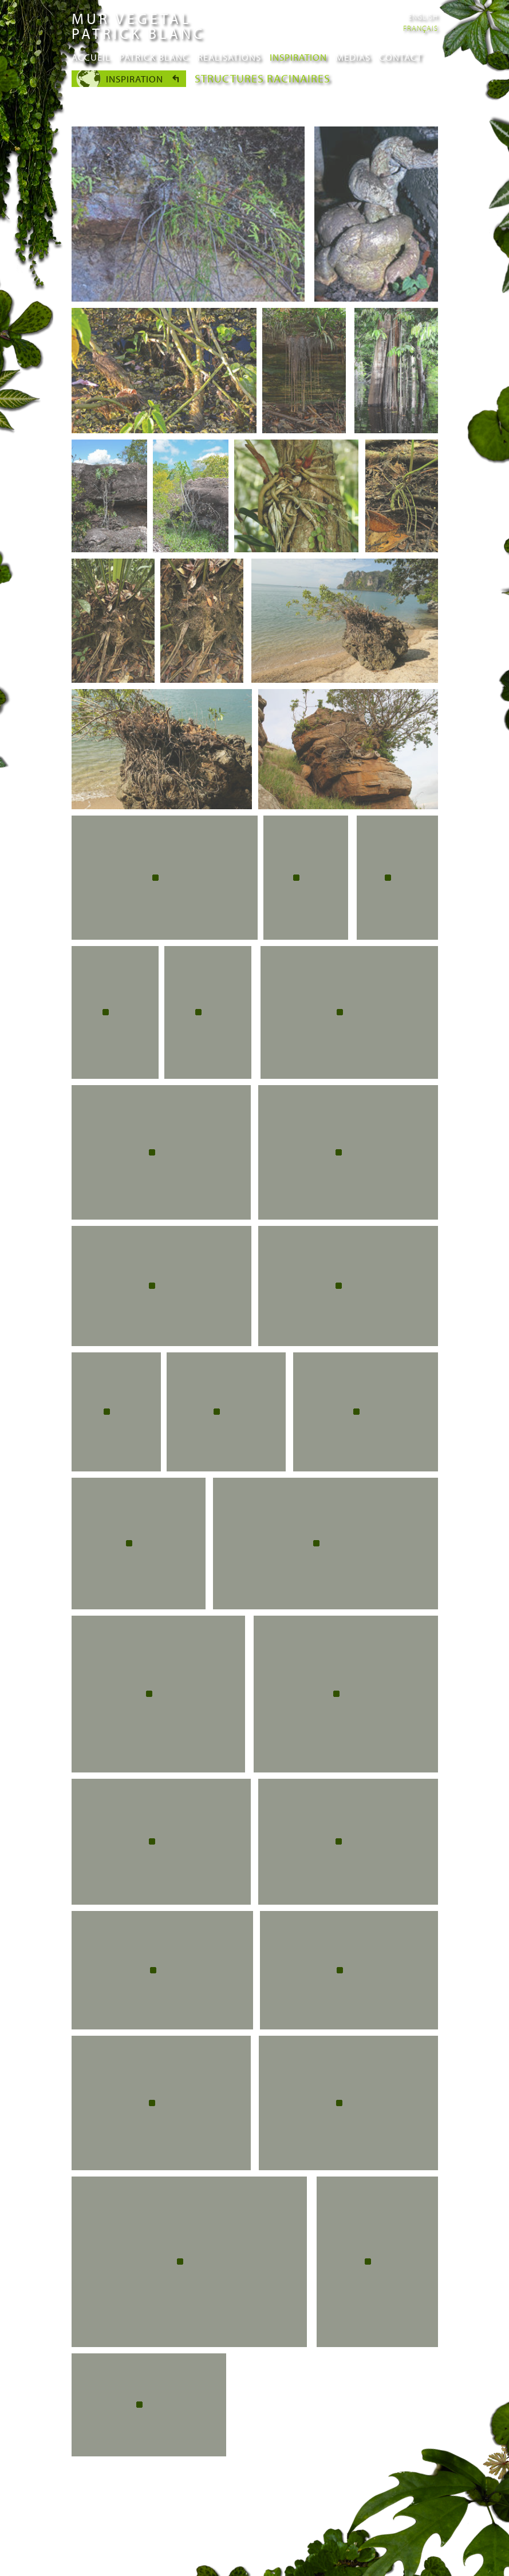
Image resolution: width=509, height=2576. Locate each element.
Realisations (229, 57)
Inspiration (298, 57)
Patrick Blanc (154, 57)
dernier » (394, 2469)
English (423, 16)
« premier (130, 2469)
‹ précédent (187, 2469)
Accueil (91, 57)
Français (420, 28)
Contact (400, 57)
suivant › (346, 2469)
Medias (353, 57)
